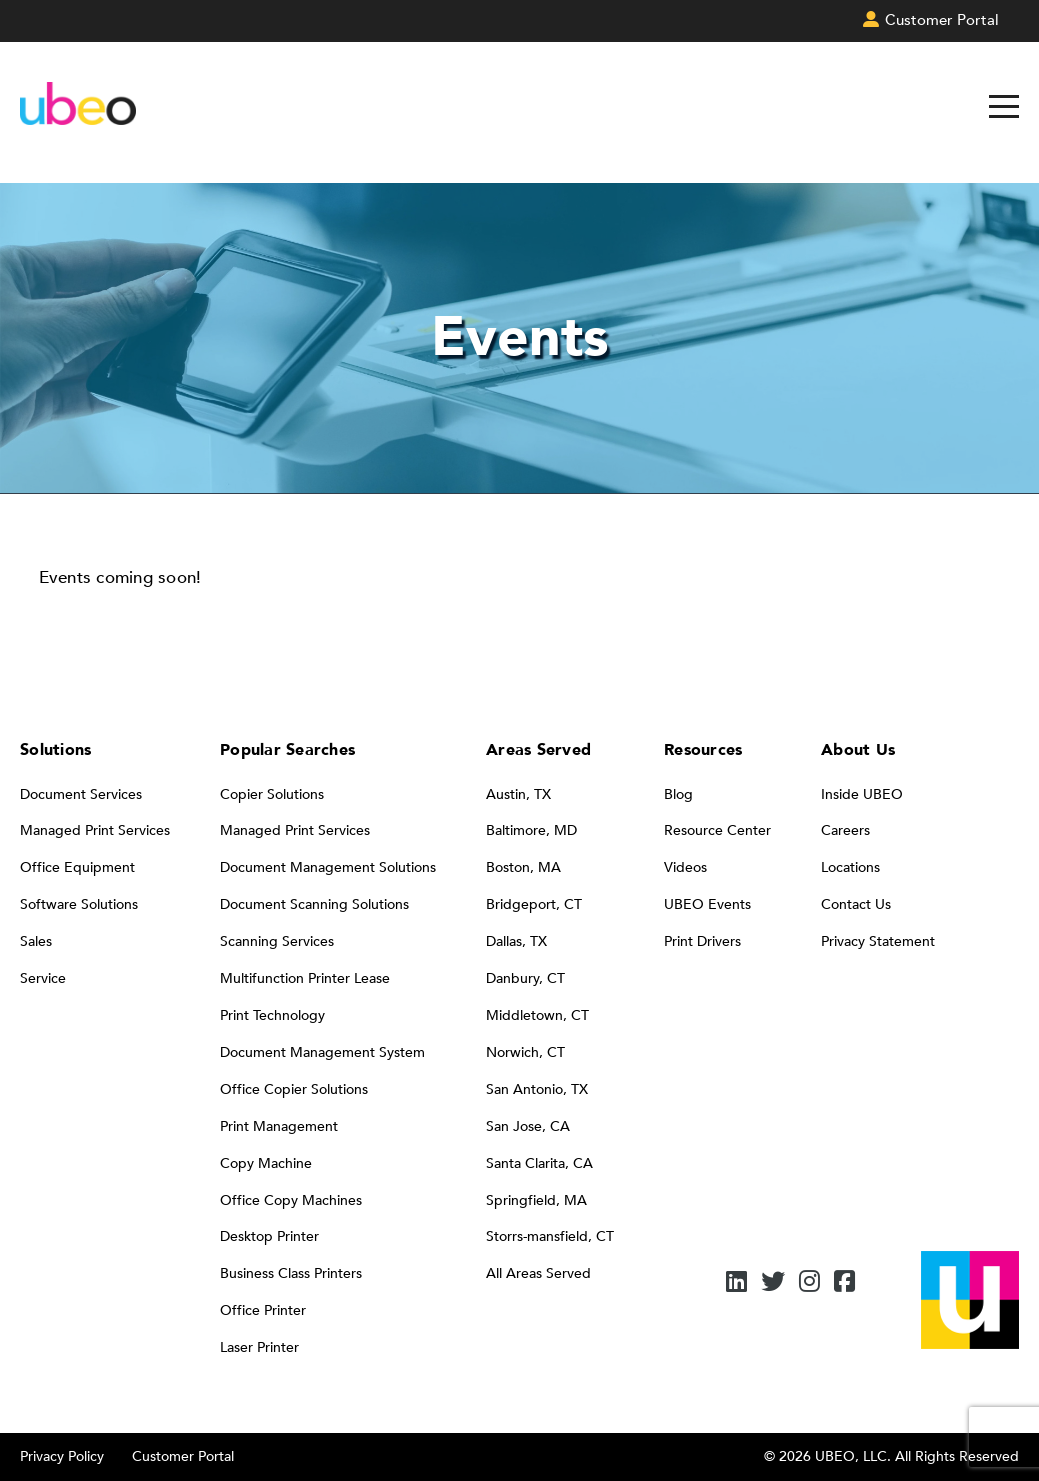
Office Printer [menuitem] (263, 1310)
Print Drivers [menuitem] (702, 941)
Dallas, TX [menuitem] (516, 941)
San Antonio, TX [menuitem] (537, 1089)
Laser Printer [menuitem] (259, 1347)
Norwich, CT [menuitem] (525, 1052)
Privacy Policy (62, 1456)
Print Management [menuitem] (279, 1126)
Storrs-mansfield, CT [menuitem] (550, 1236)
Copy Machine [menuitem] (266, 1163)
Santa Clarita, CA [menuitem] (539, 1163)
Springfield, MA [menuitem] (536, 1200)
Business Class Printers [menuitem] (291, 1273)
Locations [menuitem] (850, 867)
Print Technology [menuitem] (272, 1015)
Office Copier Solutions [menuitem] (294, 1089)
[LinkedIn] (736, 1283)
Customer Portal (183, 1456)
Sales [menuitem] (36, 941)
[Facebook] (844, 1283)
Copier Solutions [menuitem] (272, 794)
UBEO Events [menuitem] (707, 904)
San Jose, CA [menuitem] (528, 1126)
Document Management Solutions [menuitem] (328, 867)
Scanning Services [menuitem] (277, 941)
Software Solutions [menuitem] (79, 904)
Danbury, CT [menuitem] (525, 978)
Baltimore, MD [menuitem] (531, 830)
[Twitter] (773, 1283)
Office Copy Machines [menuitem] (291, 1200)
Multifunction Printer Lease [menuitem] (305, 978)
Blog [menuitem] (678, 794)
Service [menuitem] (43, 978)
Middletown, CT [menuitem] (537, 1015)
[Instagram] (809, 1283)
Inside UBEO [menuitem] (862, 794)
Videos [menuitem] (685, 867)
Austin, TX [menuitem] (518, 794)
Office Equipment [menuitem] (77, 867)
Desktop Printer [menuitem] (269, 1236)
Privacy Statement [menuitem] (878, 941)
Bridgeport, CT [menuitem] (534, 904)
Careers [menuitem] (845, 830)
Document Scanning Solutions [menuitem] (314, 904)
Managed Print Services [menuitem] (95, 830)
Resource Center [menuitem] (717, 830)
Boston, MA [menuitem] (523, 867)
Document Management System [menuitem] (322, 1052)
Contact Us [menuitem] (856, 904)
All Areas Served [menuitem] (538, 1273)
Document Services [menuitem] (81, 794)
